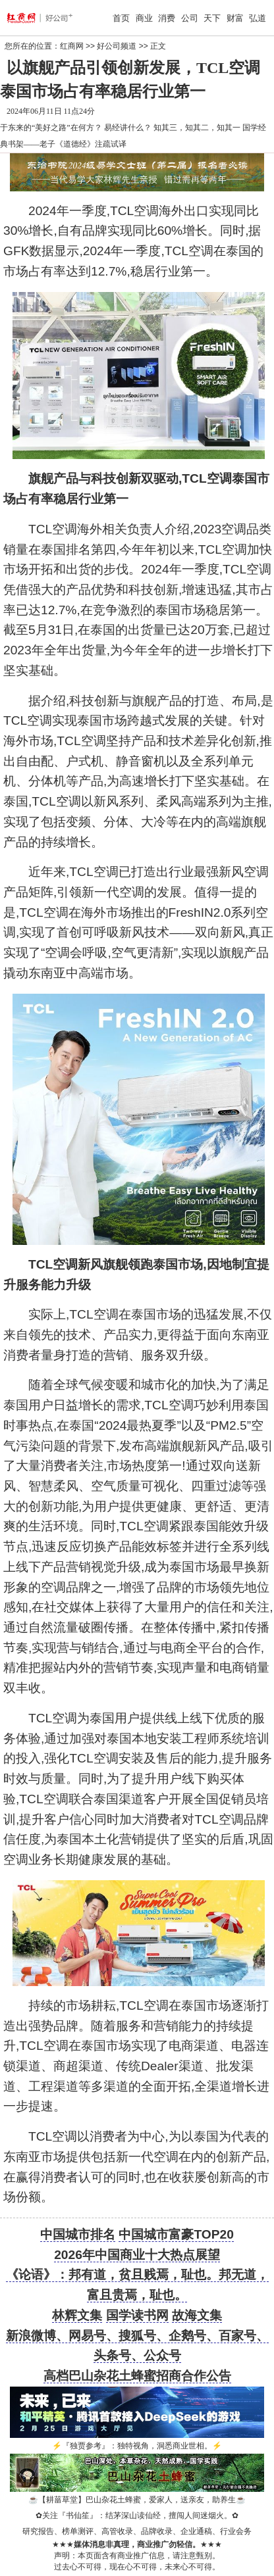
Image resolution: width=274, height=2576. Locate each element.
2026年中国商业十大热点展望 (137, 2255)
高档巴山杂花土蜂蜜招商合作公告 (137, 2376)
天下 (212, 18)
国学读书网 (137, 2315)
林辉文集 (77, 2315)
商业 (144, 18)
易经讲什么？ (127, 127)
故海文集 (197, 2315)
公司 (189, 18)
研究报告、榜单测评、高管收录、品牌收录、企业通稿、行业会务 (137, 2531)
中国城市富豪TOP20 (176, 2234)
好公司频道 (116, 46)
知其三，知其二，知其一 (196, 127)
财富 (235, 18)
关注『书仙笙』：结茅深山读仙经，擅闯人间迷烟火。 (137, 2515)
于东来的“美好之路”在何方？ (51, 127)
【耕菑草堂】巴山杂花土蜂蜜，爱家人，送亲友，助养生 (137, 2499)
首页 (121, 18)
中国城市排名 (77, 2234)
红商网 (72, 46)
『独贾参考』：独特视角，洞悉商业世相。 (137, 2445)
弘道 (257, 18)
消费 (166, 18)
